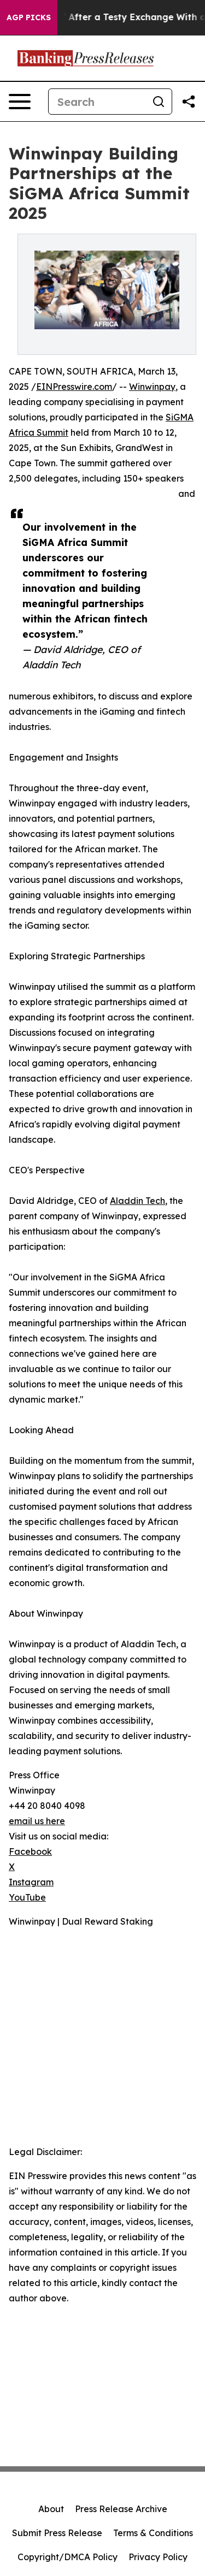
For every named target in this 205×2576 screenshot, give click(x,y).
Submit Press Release (57, 2532)
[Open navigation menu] (20, 101)
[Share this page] (188, 101)
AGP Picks (29, 17)
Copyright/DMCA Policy (67, 2556)
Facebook (30, 1851)
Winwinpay (152, 386)
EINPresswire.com (74, 386)
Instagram (31, 1882)
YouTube (27, 1897)
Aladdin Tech (137, 1200)
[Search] (97, 101)
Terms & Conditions (153, 2532)
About (51, 2508)
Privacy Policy (158, 2556)
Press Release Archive (121, 2508)
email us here (37, 1820)
